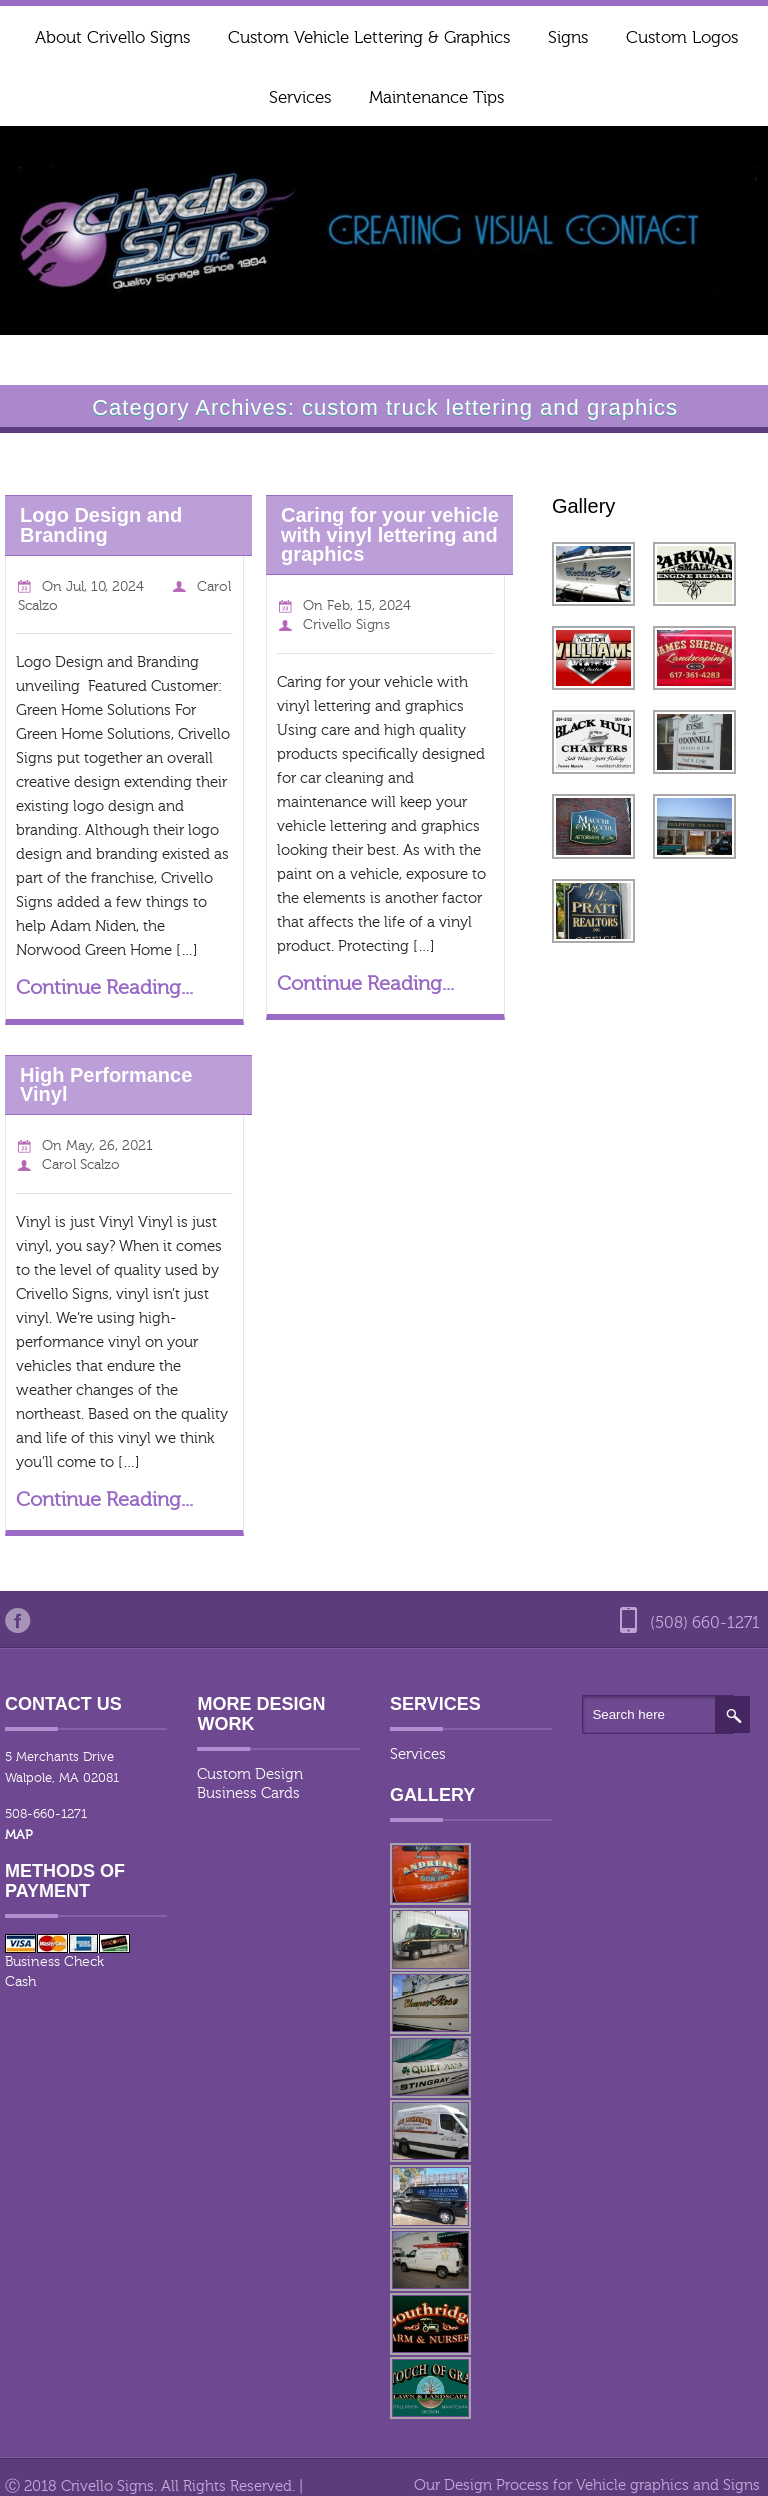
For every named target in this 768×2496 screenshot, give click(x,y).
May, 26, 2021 (109, 1146)
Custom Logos (682, 37)
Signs (568, 37)
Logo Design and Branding (101, 524)
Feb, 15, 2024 (369, 606)
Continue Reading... (104, 987)
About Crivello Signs (112, 37)
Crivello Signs (346, 625)
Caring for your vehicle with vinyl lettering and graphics (390, 534)
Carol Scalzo (81, 1165)
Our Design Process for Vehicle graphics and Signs (587, 2485)
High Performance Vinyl (106, 1084)
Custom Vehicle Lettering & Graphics (369, 37)
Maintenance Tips (436, 97)
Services (300, 97)
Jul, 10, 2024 (105, 587)
